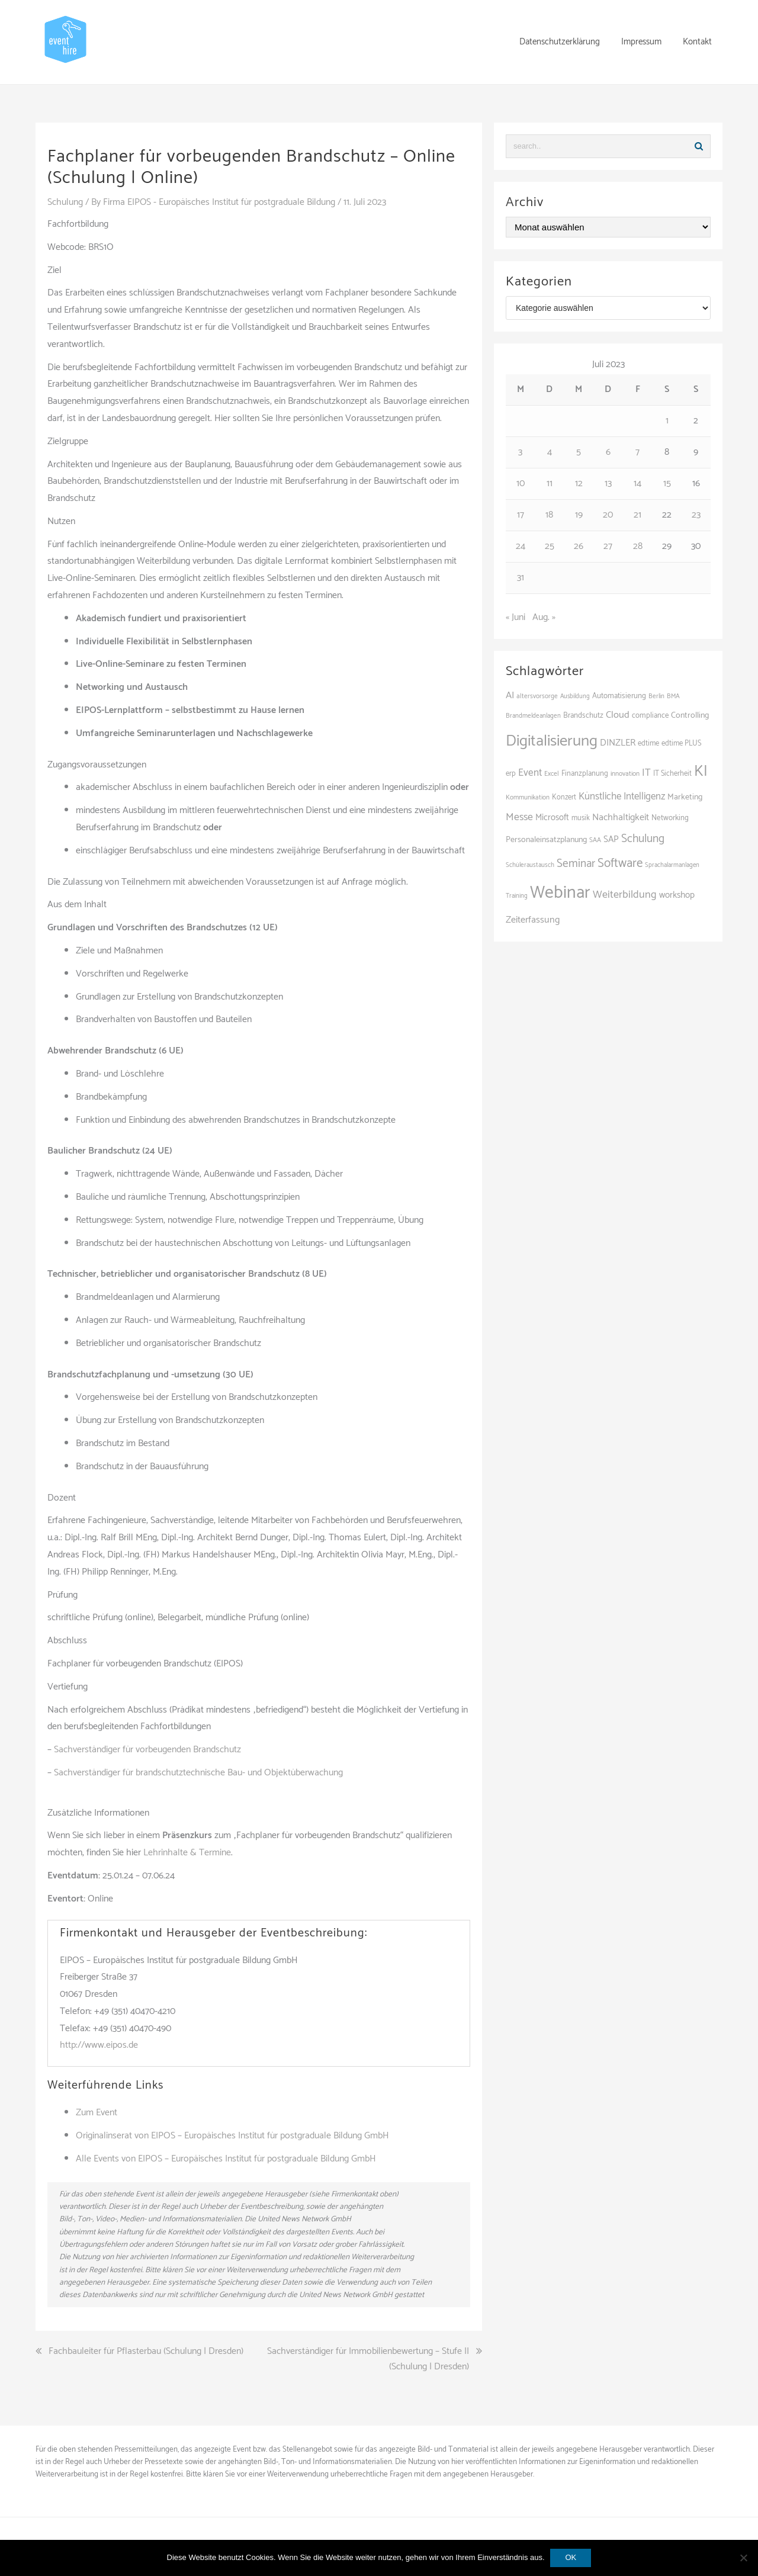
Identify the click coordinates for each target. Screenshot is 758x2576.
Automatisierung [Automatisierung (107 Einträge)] (619, 696)
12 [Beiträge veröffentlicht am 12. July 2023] (579, 484)
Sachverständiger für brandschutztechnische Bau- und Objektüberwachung (198, 1772)
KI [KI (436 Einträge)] (701, 771)
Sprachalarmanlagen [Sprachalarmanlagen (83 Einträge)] (672, 865)
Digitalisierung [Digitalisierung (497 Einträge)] (552, 741)
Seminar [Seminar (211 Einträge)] (576, 864)
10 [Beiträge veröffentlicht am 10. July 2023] (520, 484)
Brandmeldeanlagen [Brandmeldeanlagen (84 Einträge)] (533, 716)
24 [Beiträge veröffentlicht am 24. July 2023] (520, 546)
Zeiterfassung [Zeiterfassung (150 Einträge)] (533, 920)
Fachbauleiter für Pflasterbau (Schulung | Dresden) (146, 2351)
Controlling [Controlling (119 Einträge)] (690, 715)
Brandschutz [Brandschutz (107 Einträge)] (583, 715)
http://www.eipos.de (99, 2045)
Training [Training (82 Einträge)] (517, 896)
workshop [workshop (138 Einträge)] (677, 895)
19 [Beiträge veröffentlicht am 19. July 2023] (579, 515)
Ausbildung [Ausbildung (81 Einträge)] (575, 696)
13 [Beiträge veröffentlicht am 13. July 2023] (608, 484)
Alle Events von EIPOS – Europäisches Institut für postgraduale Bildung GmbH (226, 2158)
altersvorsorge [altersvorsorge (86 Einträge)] (537, 696)
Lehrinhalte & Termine (187, 1852)
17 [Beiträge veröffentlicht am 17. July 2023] (520, 515)
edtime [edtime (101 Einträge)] (648, 743)
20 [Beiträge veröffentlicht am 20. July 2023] (608, 515)
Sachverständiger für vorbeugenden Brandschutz (147, 1749)
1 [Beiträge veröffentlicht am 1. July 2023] (667, 421)
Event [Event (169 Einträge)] (530, 773)
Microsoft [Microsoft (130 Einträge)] (552, 818)
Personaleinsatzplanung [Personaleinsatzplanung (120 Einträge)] (546, 840)
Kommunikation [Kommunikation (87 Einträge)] (528, 797)
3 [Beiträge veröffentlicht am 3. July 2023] (520, 452)
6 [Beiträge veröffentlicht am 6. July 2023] (608, 452)
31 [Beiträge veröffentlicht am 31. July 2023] (520, 578)
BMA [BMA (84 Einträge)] (673, 696)
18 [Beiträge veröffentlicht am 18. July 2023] (549, 515)
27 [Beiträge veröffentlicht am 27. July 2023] (607, 546)
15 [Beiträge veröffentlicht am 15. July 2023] (667, 484)
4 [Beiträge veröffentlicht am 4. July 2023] (549, 452)
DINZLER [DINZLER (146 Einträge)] (617, 743)
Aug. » (543, 617)
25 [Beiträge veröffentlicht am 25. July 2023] (549, 546)
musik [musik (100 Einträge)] (580, 818)
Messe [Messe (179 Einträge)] (519, 817)
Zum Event (96, 2113)
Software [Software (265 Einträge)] (620, 863)
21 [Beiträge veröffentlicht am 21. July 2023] (637, 515)
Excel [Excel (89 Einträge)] (551, 773)
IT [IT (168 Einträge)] (646, 773)
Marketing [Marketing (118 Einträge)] (684, 797)
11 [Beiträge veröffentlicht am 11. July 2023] (550, 484)
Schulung (65, 202)
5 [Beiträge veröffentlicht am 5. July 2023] (578, 452)
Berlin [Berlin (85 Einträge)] (656, 696)
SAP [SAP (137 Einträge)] (611, 839)
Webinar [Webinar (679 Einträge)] (560, 893)
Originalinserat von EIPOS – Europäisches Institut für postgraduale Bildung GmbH (232, 2135)
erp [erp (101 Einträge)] (511, 773)
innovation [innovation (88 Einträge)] (625, 773)
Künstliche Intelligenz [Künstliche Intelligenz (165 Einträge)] (622, 796)
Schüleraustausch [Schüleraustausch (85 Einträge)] (530, 865)
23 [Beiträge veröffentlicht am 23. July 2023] (696, 515)
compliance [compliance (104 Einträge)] (650, 715)
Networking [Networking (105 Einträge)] (670, 818)
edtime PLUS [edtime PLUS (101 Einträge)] (681, 743)
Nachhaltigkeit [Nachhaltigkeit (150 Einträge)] (620, 818)
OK (571, 2557)
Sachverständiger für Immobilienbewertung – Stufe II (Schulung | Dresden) (368, 2359)
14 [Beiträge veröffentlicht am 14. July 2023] (637, 484)
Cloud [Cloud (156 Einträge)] (617, 715)
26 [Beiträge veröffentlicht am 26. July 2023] (578, 546)
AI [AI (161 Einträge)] (510, 696)
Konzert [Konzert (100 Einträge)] (564, 797)
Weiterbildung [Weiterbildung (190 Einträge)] (625, 895)
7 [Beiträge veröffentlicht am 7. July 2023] (637, 452)
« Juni (515, 617)
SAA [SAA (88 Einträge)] (595, 840)
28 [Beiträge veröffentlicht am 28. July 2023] (638, 546)
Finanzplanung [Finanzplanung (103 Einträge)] (584, 773)
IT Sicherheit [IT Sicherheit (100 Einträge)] (672, 773)
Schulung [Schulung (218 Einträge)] (642, 839)
